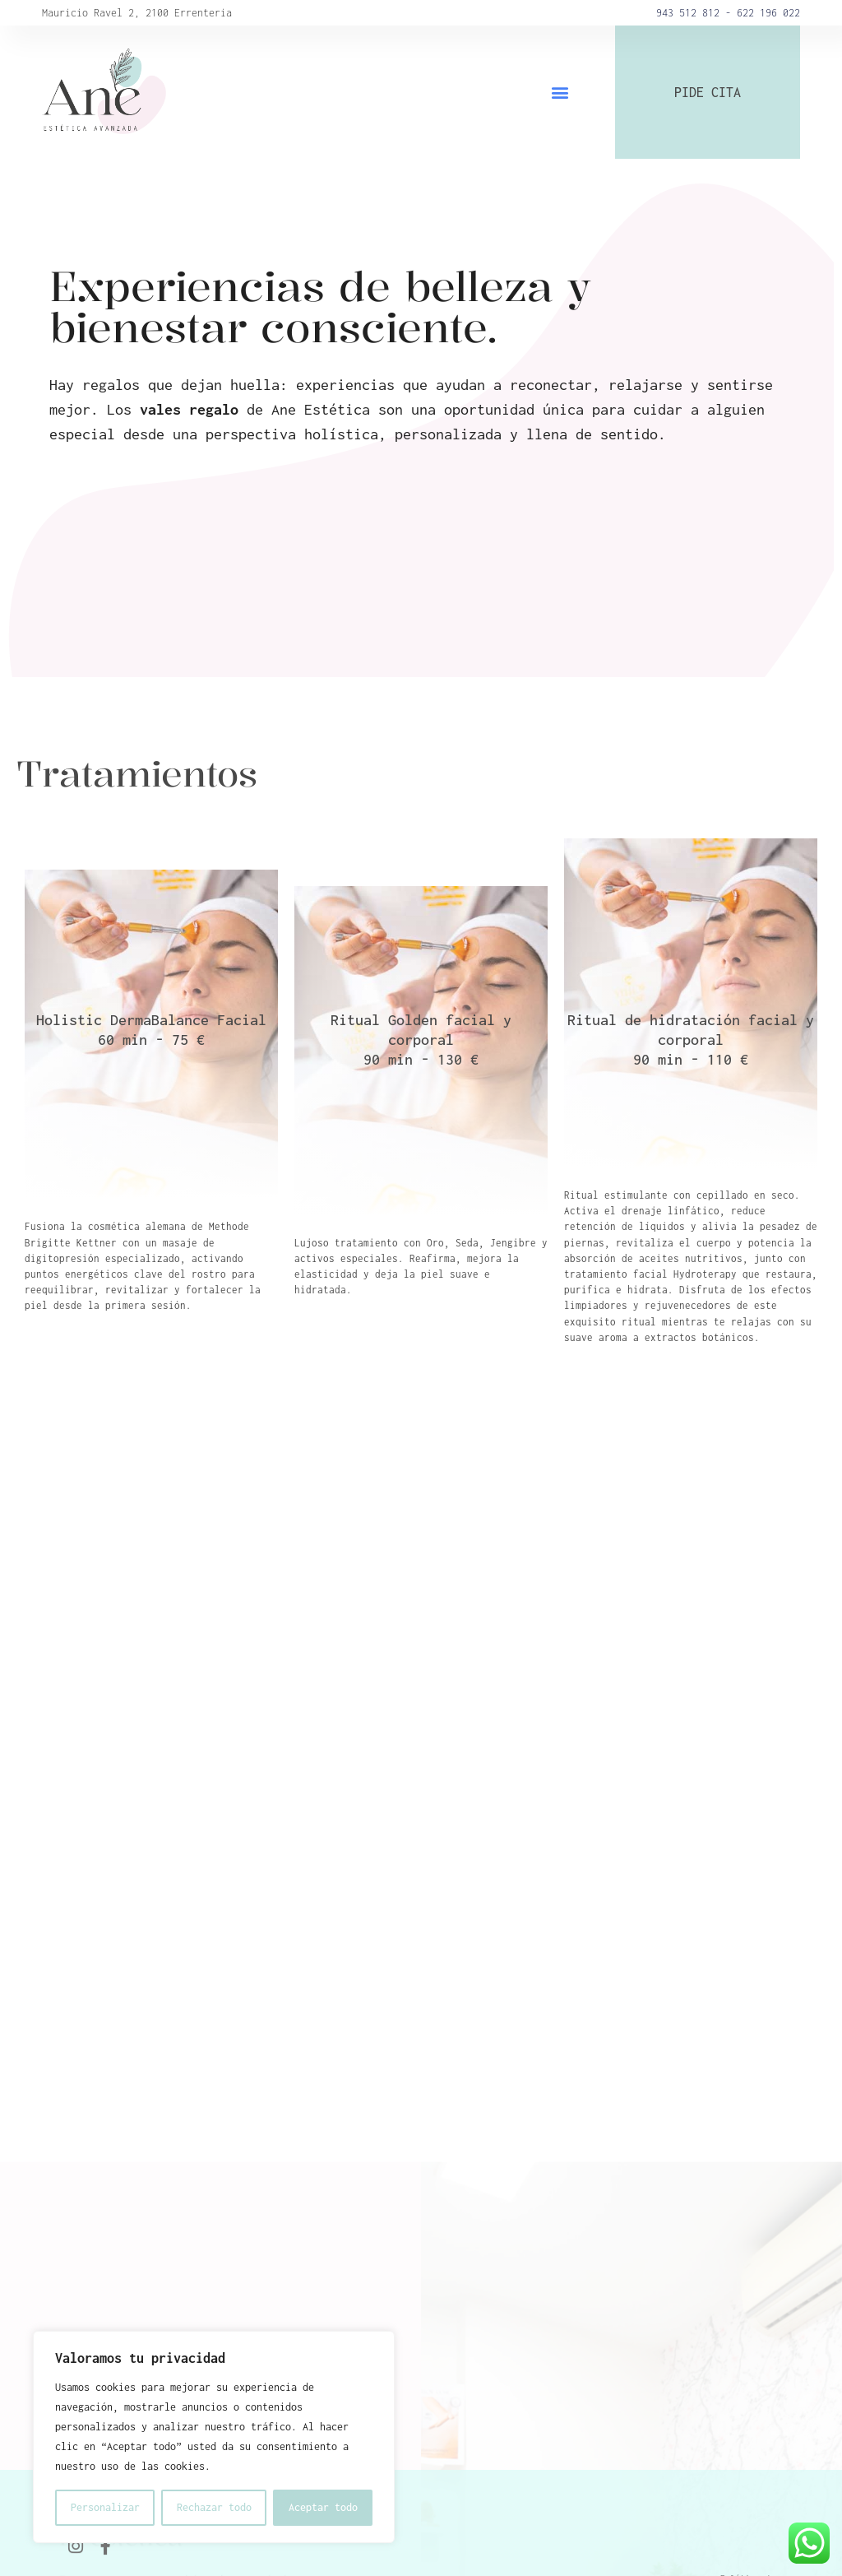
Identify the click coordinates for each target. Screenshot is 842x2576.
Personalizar (105, 2507)
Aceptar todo (323, 2507)
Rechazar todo (214, 2507)
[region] (214, 2437)
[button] (560, 92)
